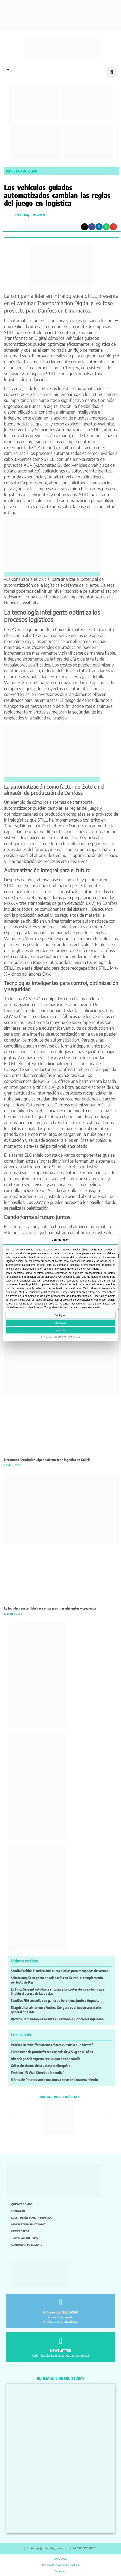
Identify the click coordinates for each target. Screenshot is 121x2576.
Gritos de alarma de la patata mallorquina (40, 2066)
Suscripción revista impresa (31, 2217)
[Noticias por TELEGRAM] (60, 2302)
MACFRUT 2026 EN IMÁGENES (59, 2097)
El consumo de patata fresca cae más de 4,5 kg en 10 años (52, 2052)
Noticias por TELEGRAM (60, 2312)
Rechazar (60, 1322)
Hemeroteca (20, 2231)
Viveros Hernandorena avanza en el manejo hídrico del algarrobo (57, 2019)
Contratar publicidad (26, 2244)
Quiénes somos (22, 2204)
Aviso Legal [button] (60, 2558)
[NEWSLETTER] (60, 2340)
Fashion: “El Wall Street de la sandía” (37, 2073)
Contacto (18, 2211)
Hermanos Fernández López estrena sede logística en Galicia (47, 1460)
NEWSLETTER (60, 2350)
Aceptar (60, 1330)
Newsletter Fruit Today (28, 2224)
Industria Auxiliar (21, 171)
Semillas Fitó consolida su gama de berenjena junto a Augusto (55, 2000)
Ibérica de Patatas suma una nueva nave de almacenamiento (54, 2080)
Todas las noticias (24, 2237)
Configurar (60, 1315)
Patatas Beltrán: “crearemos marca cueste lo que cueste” (52, 2045)
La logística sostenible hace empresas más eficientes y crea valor (50, 1608)
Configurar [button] (60, 2571)
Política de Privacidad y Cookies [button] (60, 2565)
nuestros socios (71, 1249)
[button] (8, 72)
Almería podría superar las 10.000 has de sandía (45, 2059)
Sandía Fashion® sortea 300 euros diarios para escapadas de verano (59, 1971)
